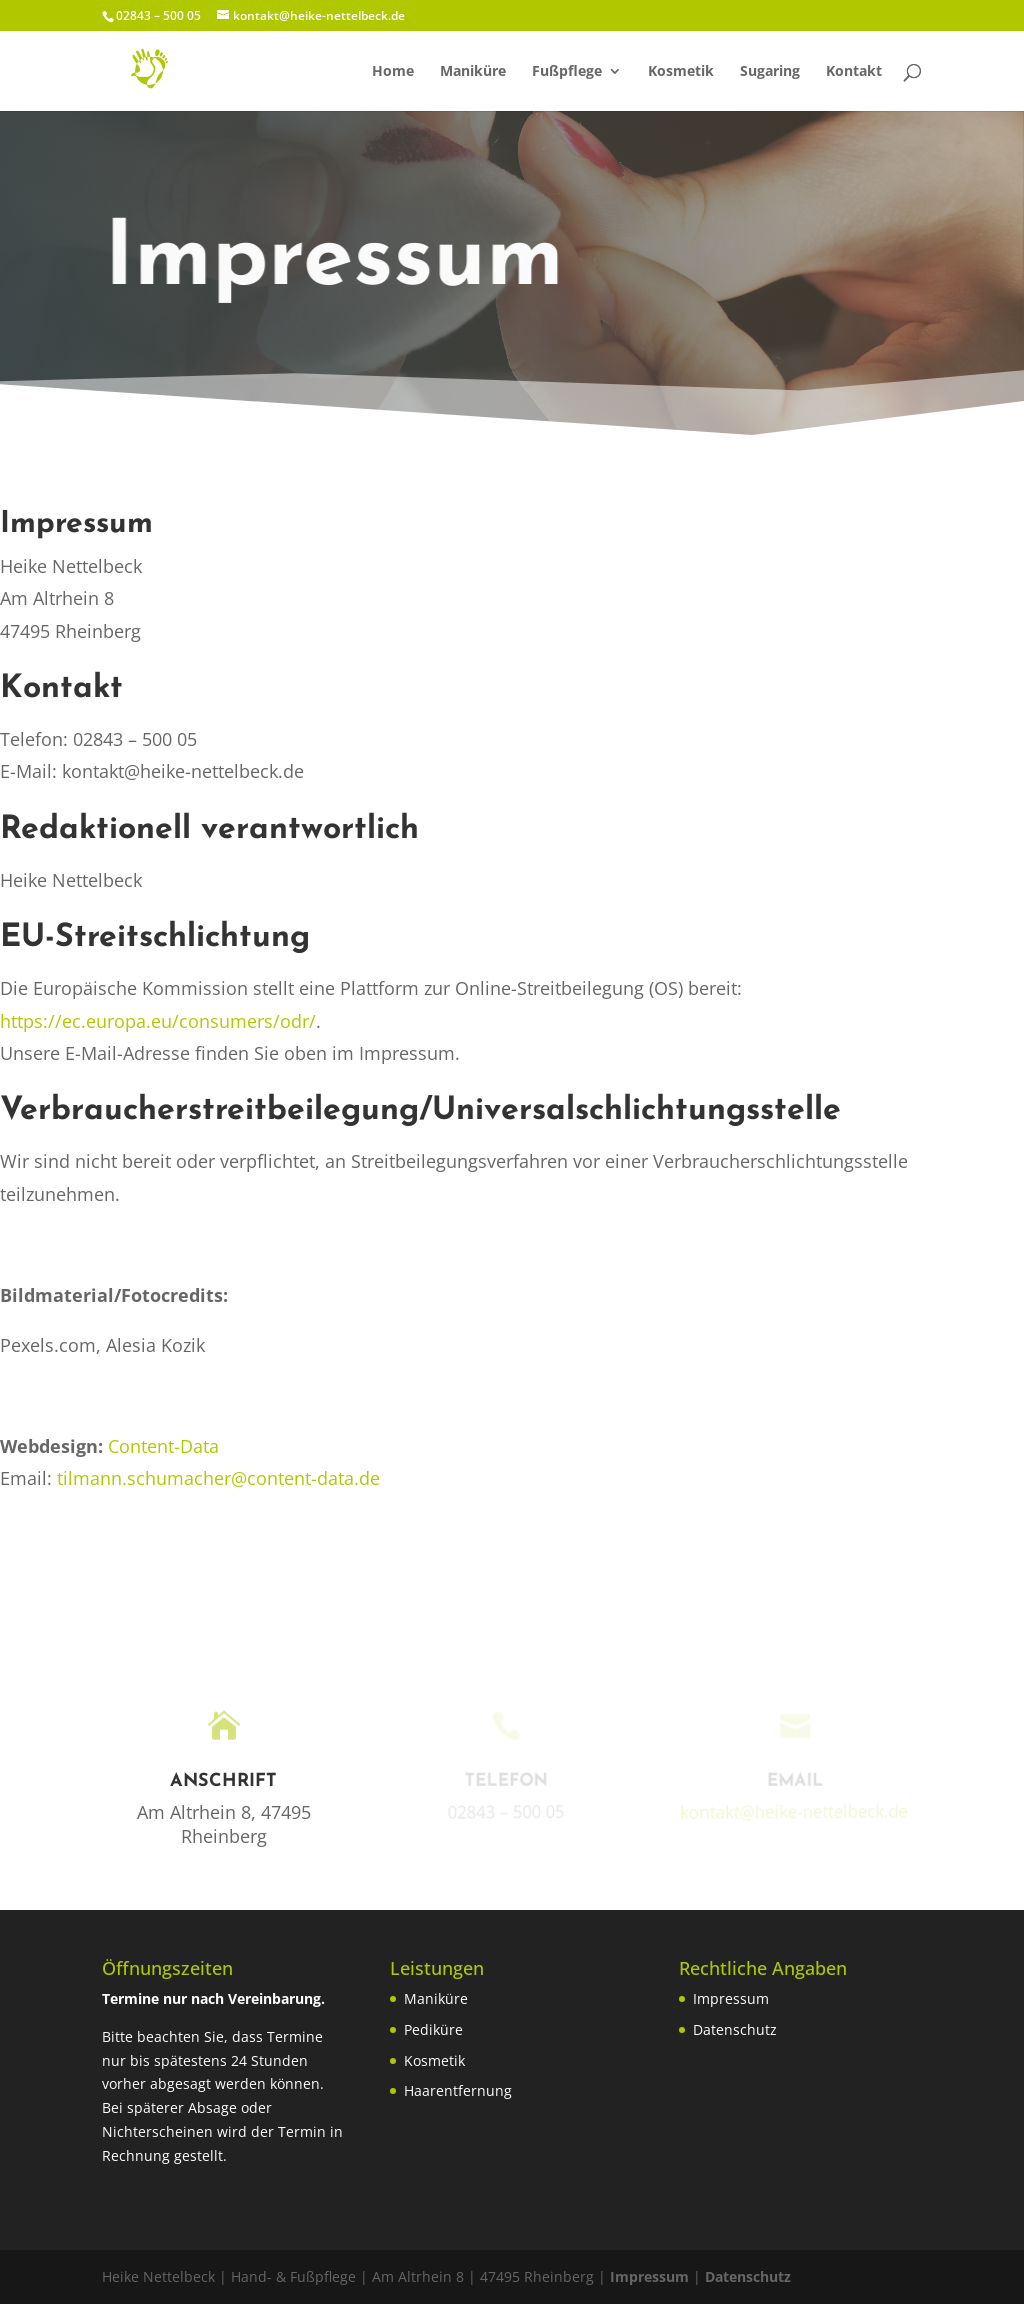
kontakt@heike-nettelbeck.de (790, 1811)
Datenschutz (735, 2029)
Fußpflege (567, 72)
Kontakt (854, 72)
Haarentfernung (458, 2090)
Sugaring (770, 72)
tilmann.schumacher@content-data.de (218, 1478)
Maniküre (473, 72)
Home (393, 72)
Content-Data (163, 1446)
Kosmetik (681, 72)
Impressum (731, 1998)
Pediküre (433, 2029)
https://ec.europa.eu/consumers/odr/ (158, 1021)
